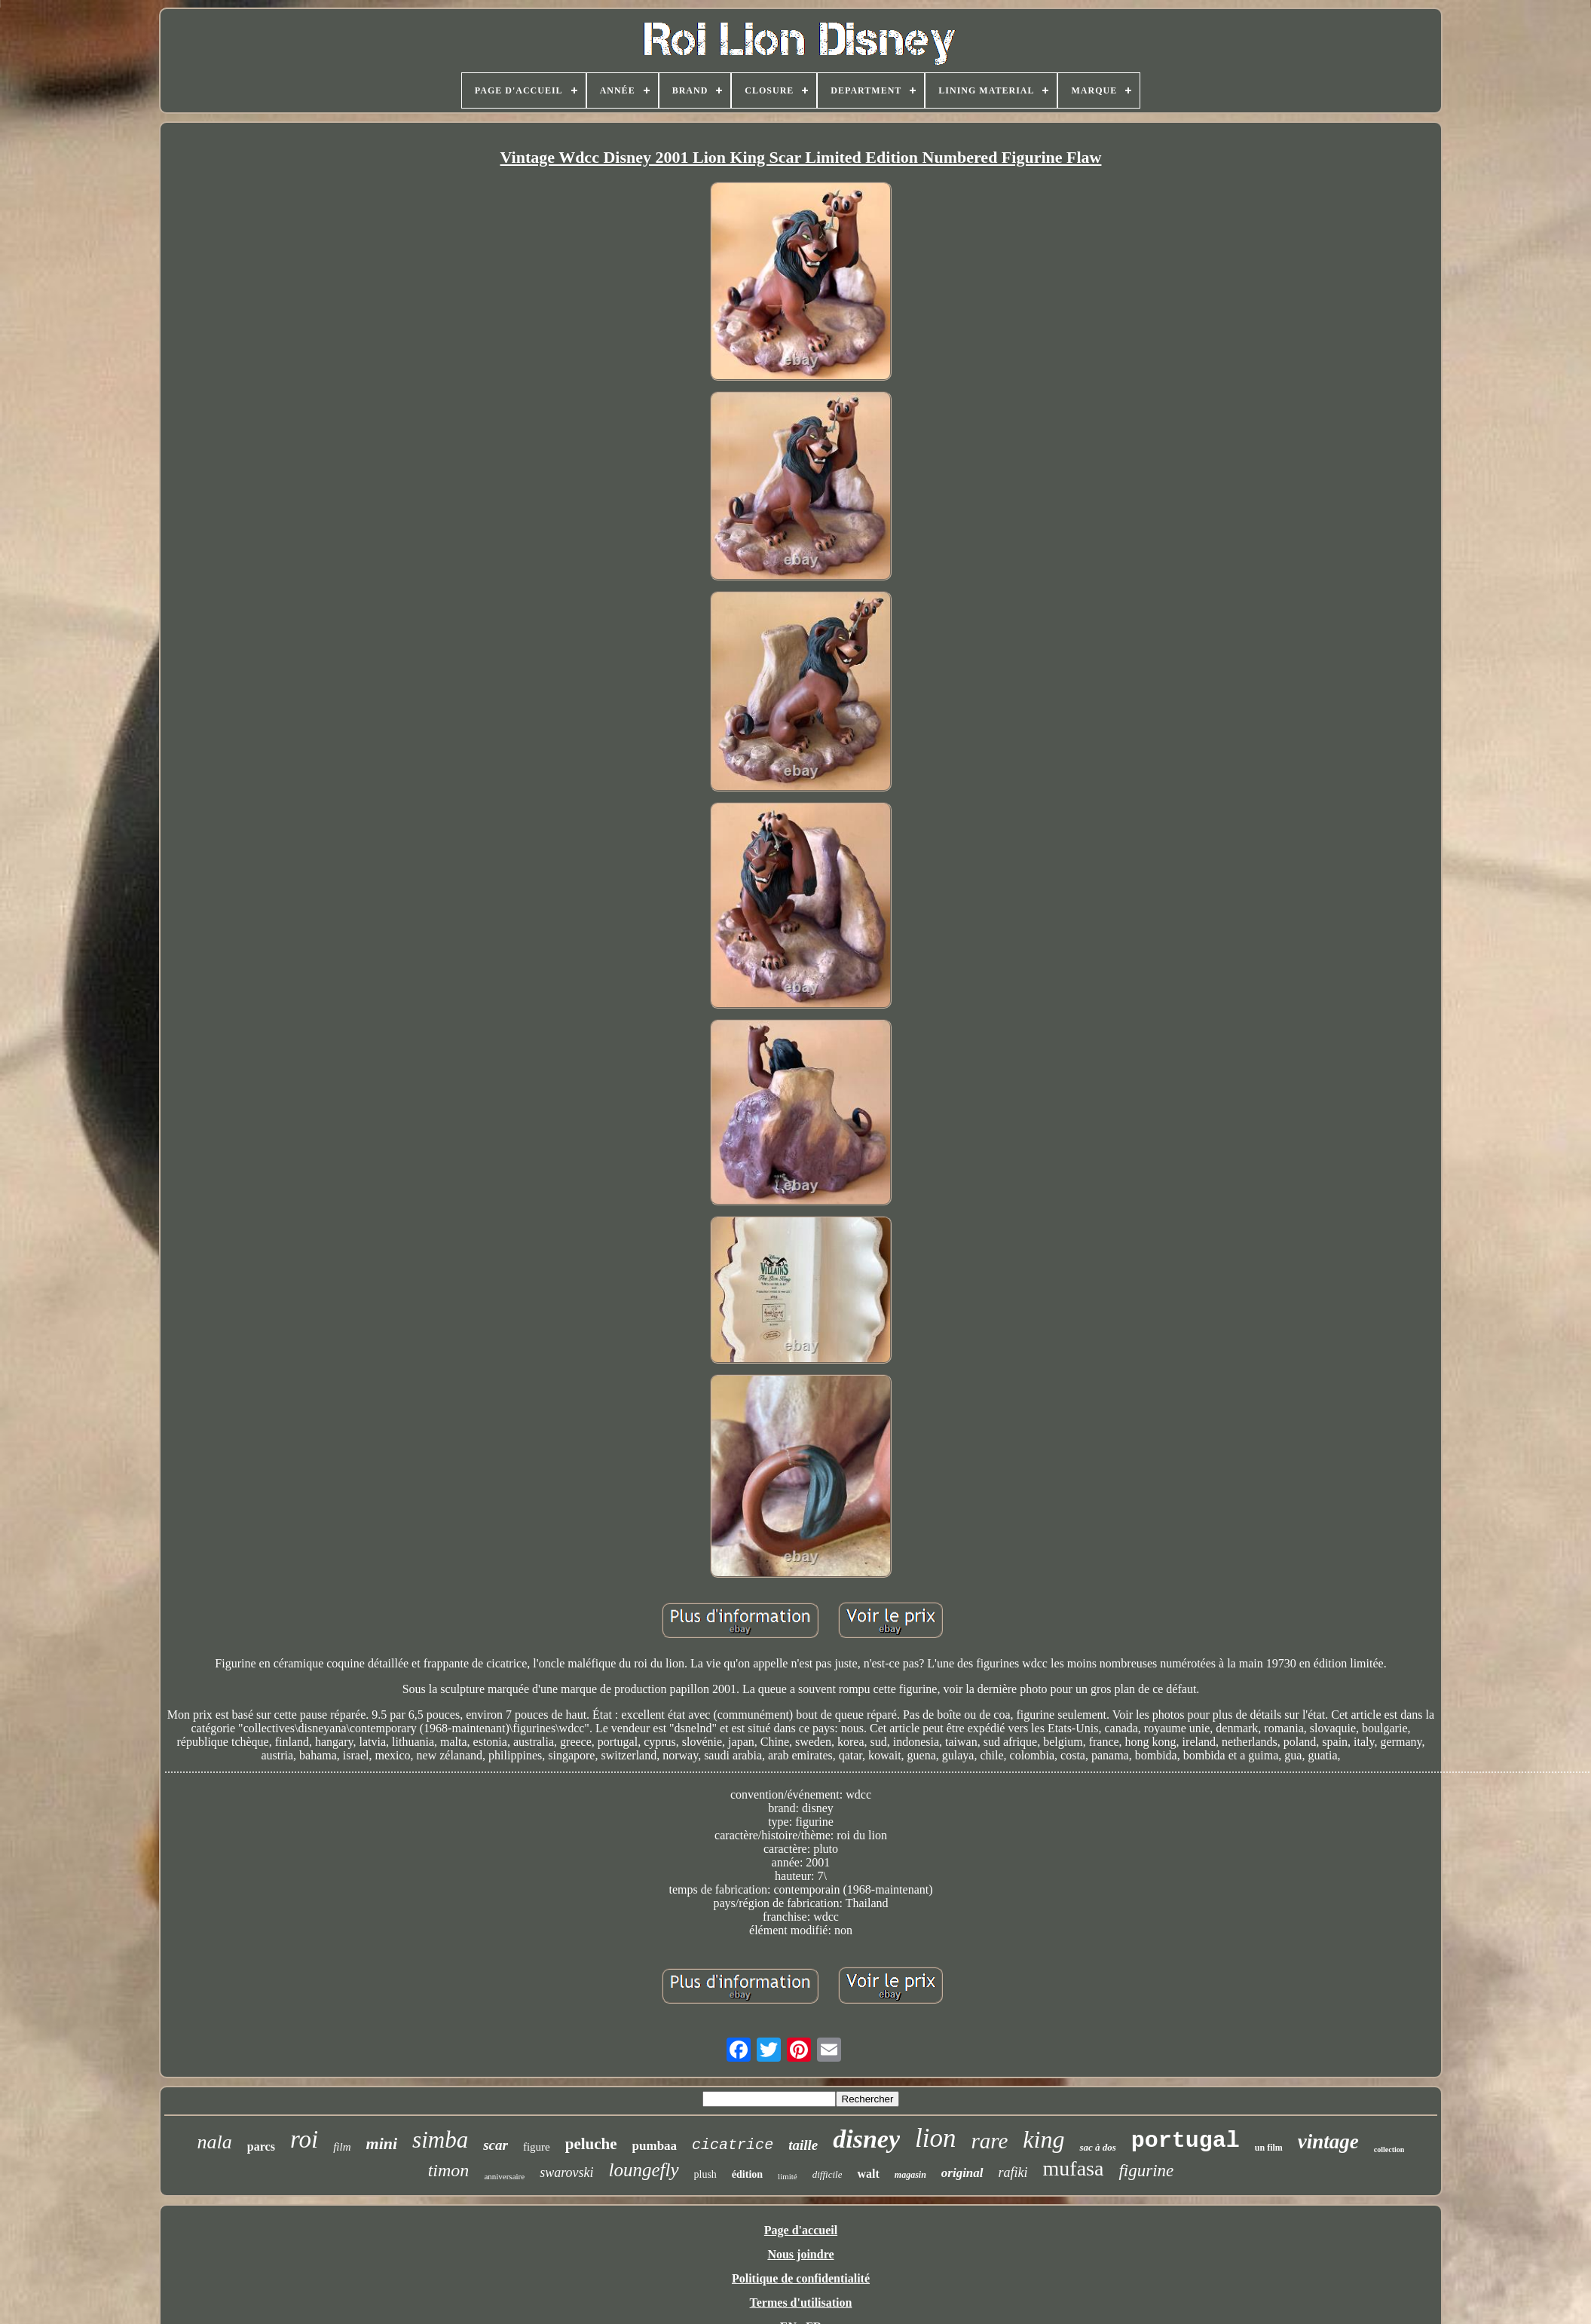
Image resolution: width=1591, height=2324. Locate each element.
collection (1389, 2149)
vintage (1328, 2141)
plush (705, 2174)
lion (935, 2138)
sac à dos (1097, 2147)
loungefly (643, 2170)
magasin (910, 2174)
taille (803, 2145)
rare (989, 2141)
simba (440, 2140)
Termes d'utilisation (801, 2302)
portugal (1185, 2141)
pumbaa (655, 2146)
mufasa (1073, 2168)
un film (1269, 2147)
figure (536, 2147)
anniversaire (504, 2176)
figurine (1145, 2170)
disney (866, 2139)
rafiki (1013, 2172)
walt (868, 2173)
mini (382, 2143)
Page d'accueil (800, 2230)
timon (449, 2170)
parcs (261, 2146)
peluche (591, 2144)
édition (747, 2174)
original (962, 2173)
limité (787, 2176)
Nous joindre (800, 2254)
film (341, 2147)
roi (304, 2139)
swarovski (566, 2172)
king (1043, 2139)
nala (214, 2142)
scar (495, 2145)
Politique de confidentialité (801, 2278)
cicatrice (732, 2145)
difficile (827, 2174)
